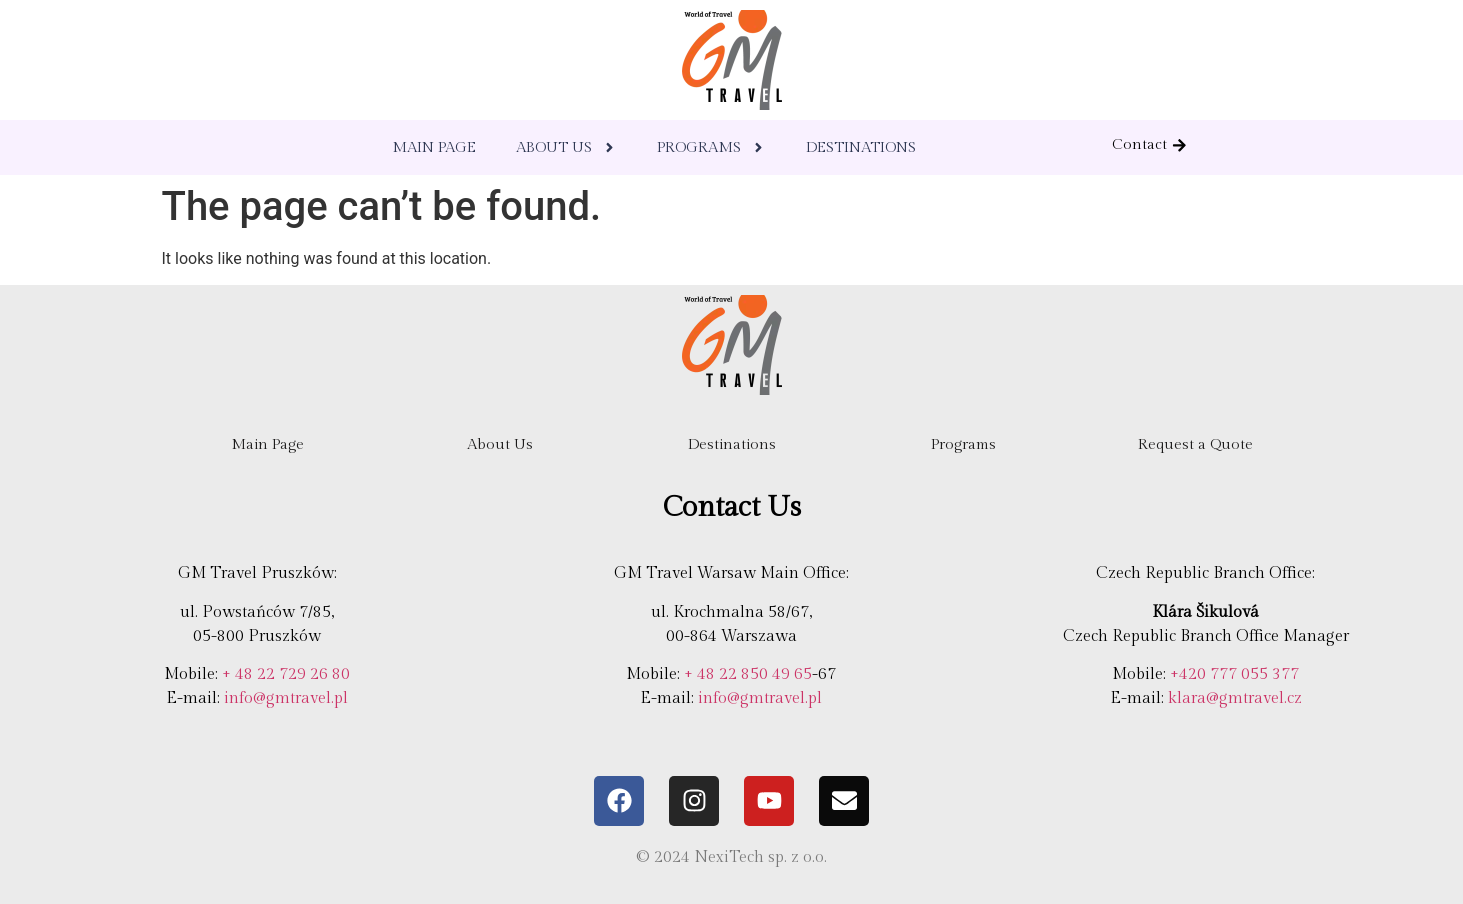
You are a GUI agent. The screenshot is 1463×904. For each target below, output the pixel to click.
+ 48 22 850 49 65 (748, 674)
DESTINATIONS (861, 147)
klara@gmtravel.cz (1235, 698)
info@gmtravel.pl (286, 698)
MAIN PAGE (434, 147)
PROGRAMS (711, 147)
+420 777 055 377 (1234, 674)
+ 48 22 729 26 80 (286, 674)
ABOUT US (566, 147)
